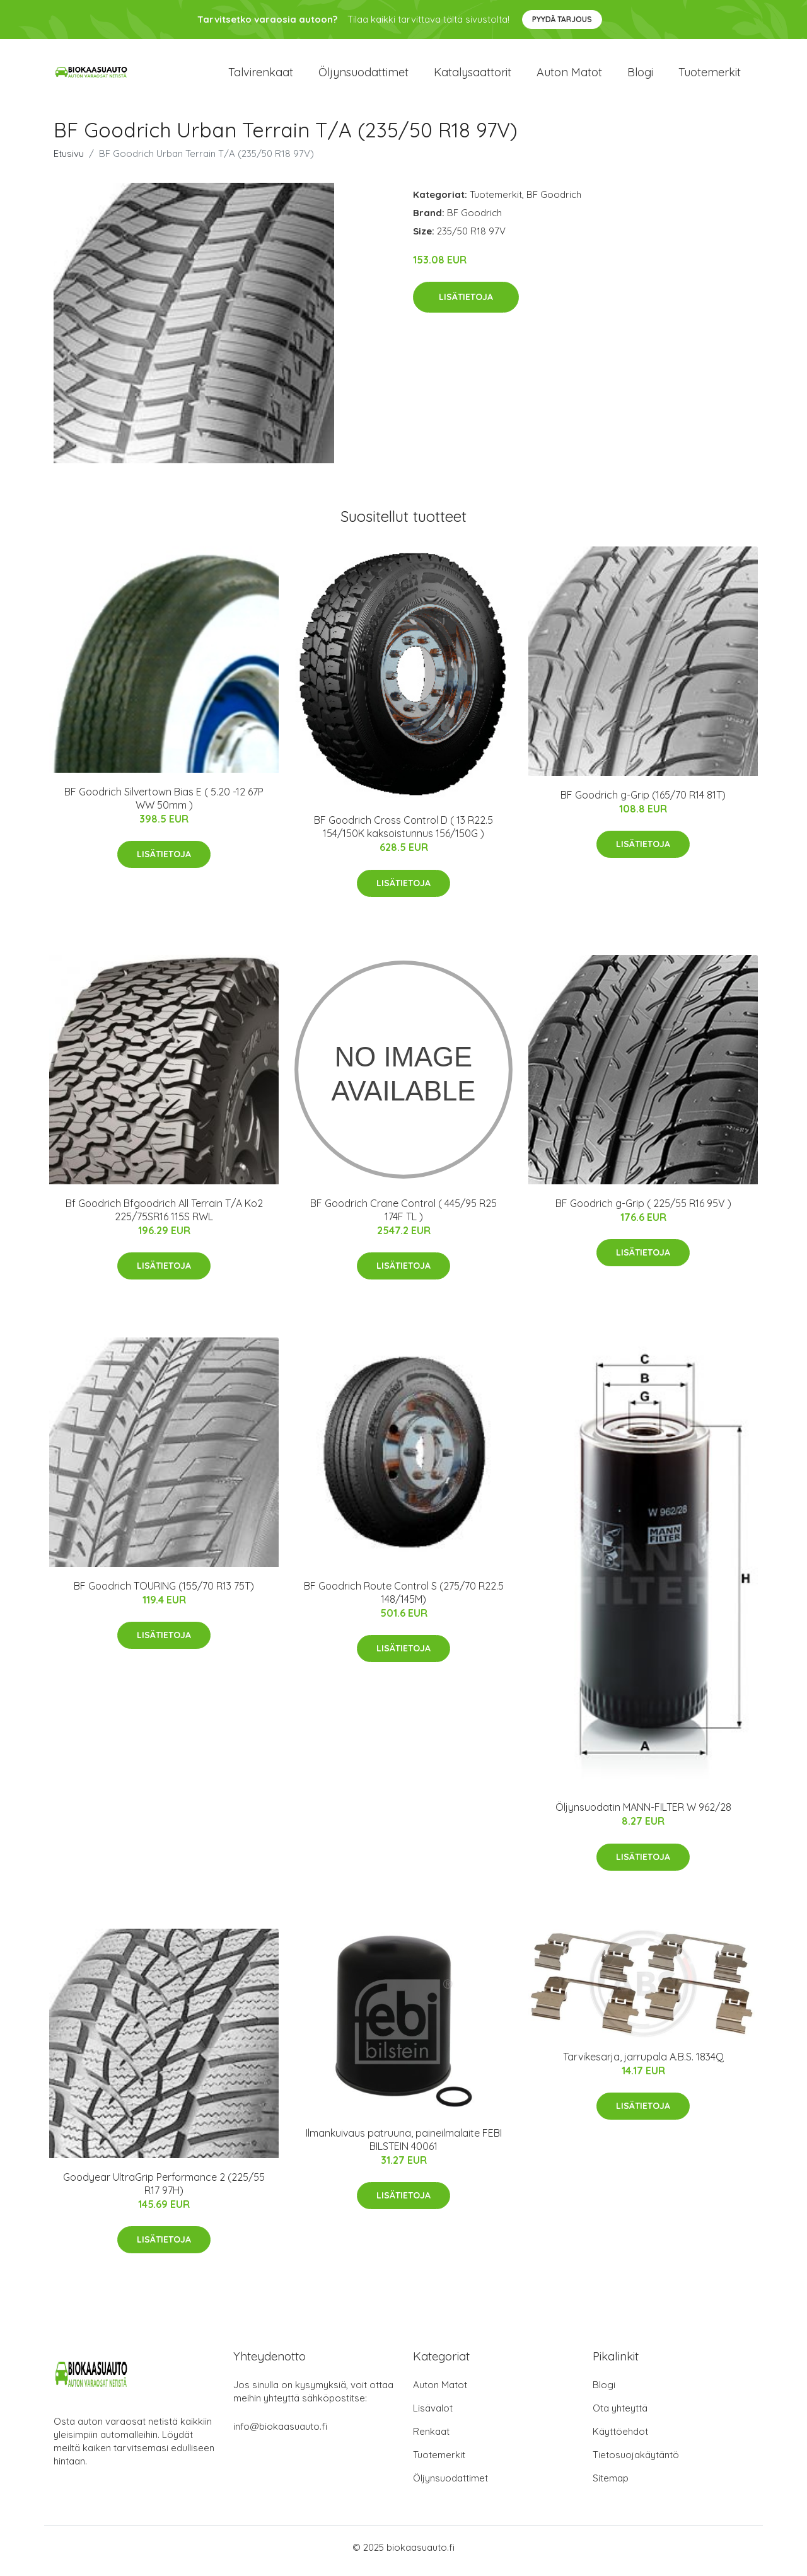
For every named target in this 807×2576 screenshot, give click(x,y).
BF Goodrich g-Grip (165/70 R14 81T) (643, 801)
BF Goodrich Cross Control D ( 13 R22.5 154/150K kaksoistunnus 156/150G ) (403, 833)
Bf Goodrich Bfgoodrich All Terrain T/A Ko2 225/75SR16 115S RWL (164, 1216)
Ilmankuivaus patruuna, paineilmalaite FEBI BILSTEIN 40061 (404, 2146)
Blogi (640, 75)
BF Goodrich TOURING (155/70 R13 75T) (164, 1592)
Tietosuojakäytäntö (636, 2462)
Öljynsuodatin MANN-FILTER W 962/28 (643, 1814)
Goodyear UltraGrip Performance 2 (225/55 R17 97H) (164, 2190)
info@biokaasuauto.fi (280, 2433)
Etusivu (69, 160)
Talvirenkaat (260, 75)
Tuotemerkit (709, 75)
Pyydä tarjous (562, 19)
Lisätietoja (466, 303)
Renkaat (431, 2438)
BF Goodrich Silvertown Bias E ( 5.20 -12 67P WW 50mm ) (164, 804)
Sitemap (611, 2485)
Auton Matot (440, 2392)
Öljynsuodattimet (363, 75)
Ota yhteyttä (620, 2415)
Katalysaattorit (472, 75)
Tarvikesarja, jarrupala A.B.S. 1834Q (643, 2063)
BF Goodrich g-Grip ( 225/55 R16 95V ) (643, 1209)
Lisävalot (433, 2415)
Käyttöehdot (620, 2438)
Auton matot (569, 75)
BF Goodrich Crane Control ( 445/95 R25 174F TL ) (403, 1216)
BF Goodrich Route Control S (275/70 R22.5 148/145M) (404, 1599)
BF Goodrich (553, 201)
